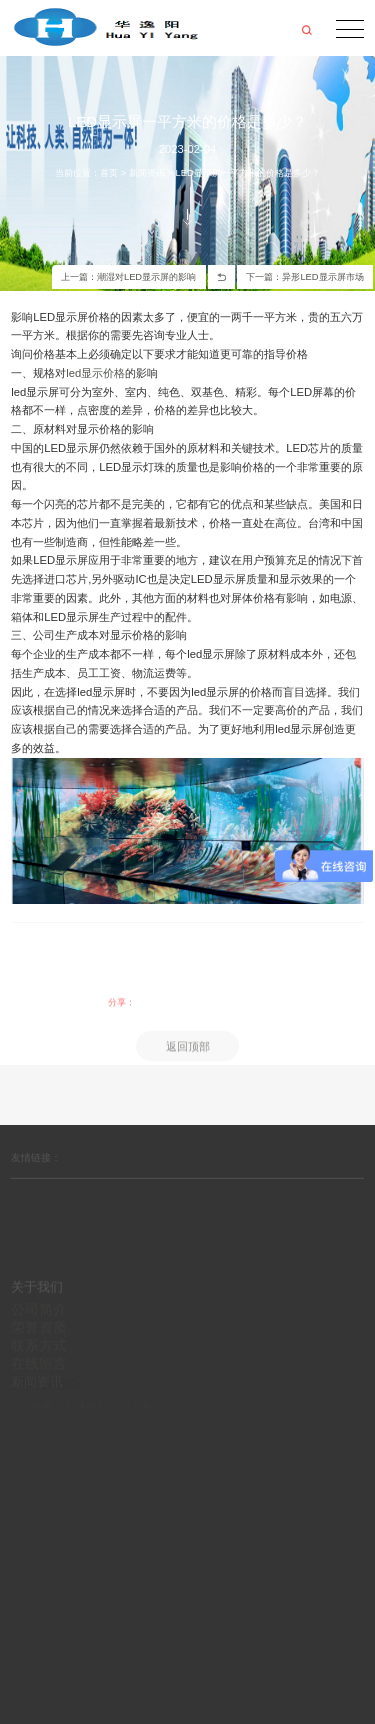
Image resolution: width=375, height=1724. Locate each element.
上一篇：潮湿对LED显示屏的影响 (128, 277)
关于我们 (37, 1315)
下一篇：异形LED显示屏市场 (304, 277)
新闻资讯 (147, 173)
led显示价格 (95, 373)
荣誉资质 (39, 1356)
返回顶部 (188, 1066)
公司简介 (39, 1338)
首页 (109, 173)
